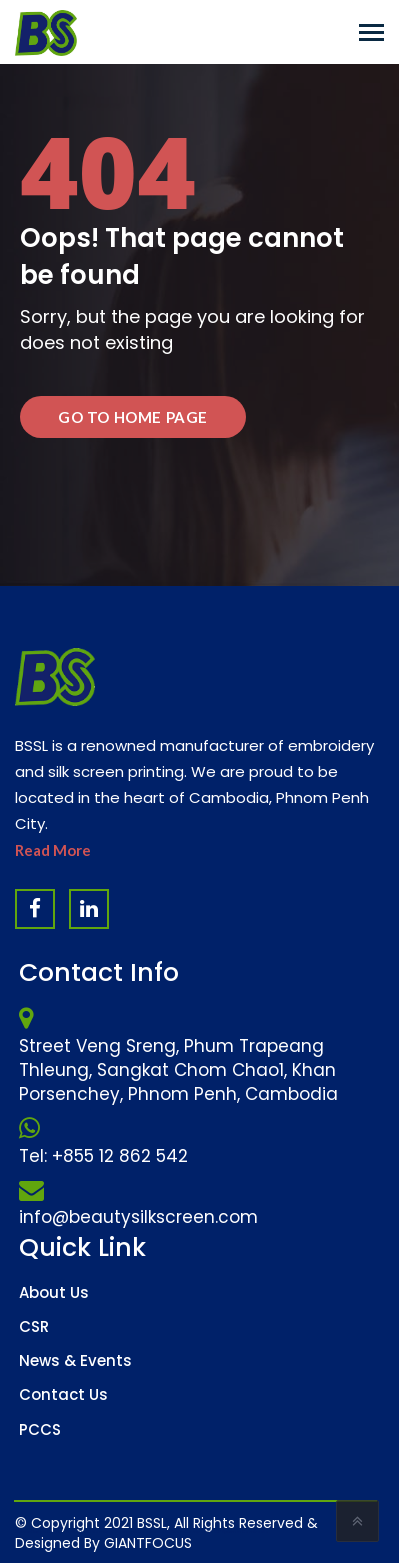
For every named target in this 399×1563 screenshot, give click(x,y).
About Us (54, 1292)
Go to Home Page (133, 417)
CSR (34, 1326)
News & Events (75, 1360)
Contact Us (63, 1394)
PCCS (40, 1429)
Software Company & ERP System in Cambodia (217, 1531)
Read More (53, 850)
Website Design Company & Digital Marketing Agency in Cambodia (90, 1531)
